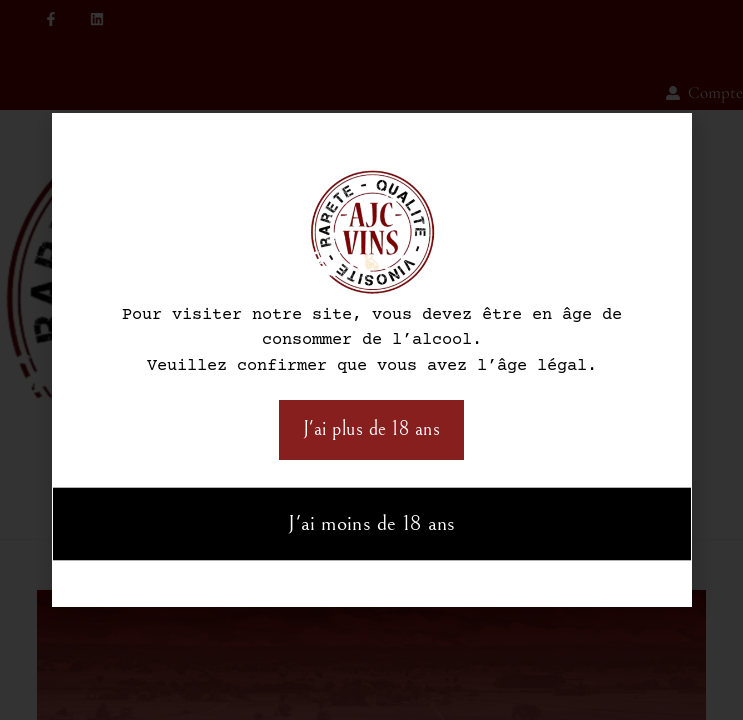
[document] (371, 360)
